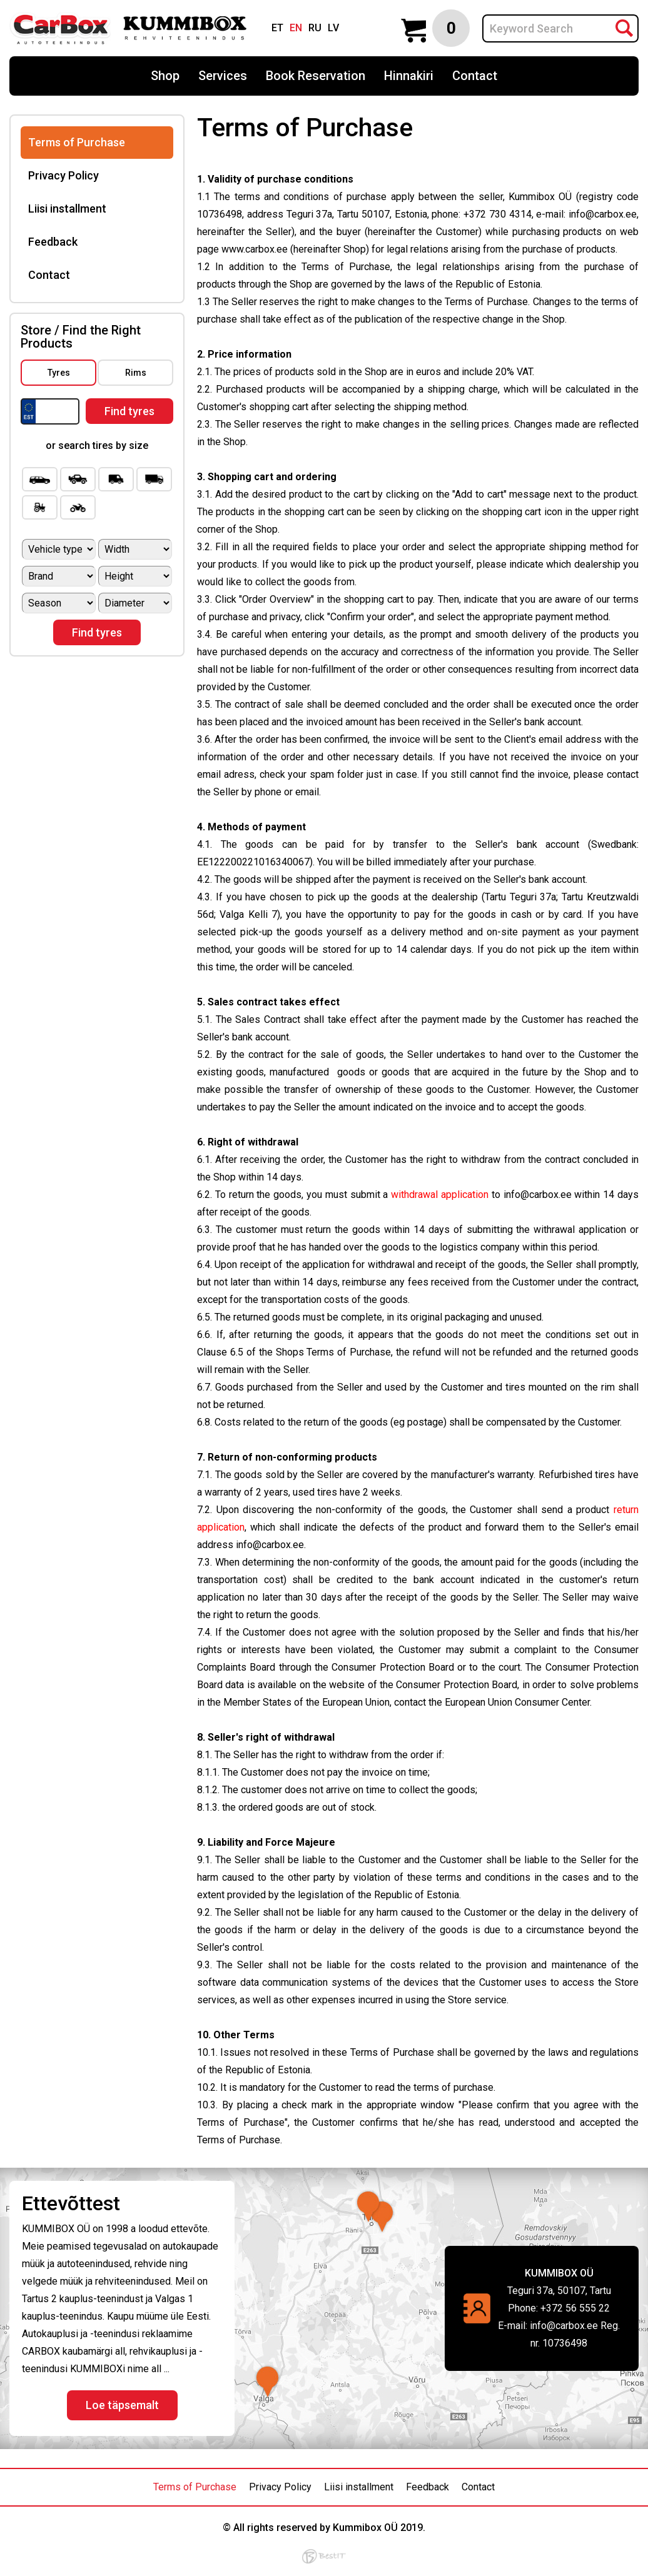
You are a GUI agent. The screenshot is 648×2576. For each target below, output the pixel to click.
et (277, 28)
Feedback (53, 241)
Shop (165, 75)
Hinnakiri (408, 75)
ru (314, 28)
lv (333, 28)
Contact (474, 75)
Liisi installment (67, 208)
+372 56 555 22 (575, 2308)
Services (222, 75)
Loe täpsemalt (122, 2405)
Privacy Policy (63, 175)
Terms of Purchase (76, 142)
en (296, 28)
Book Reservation (315, 75)
